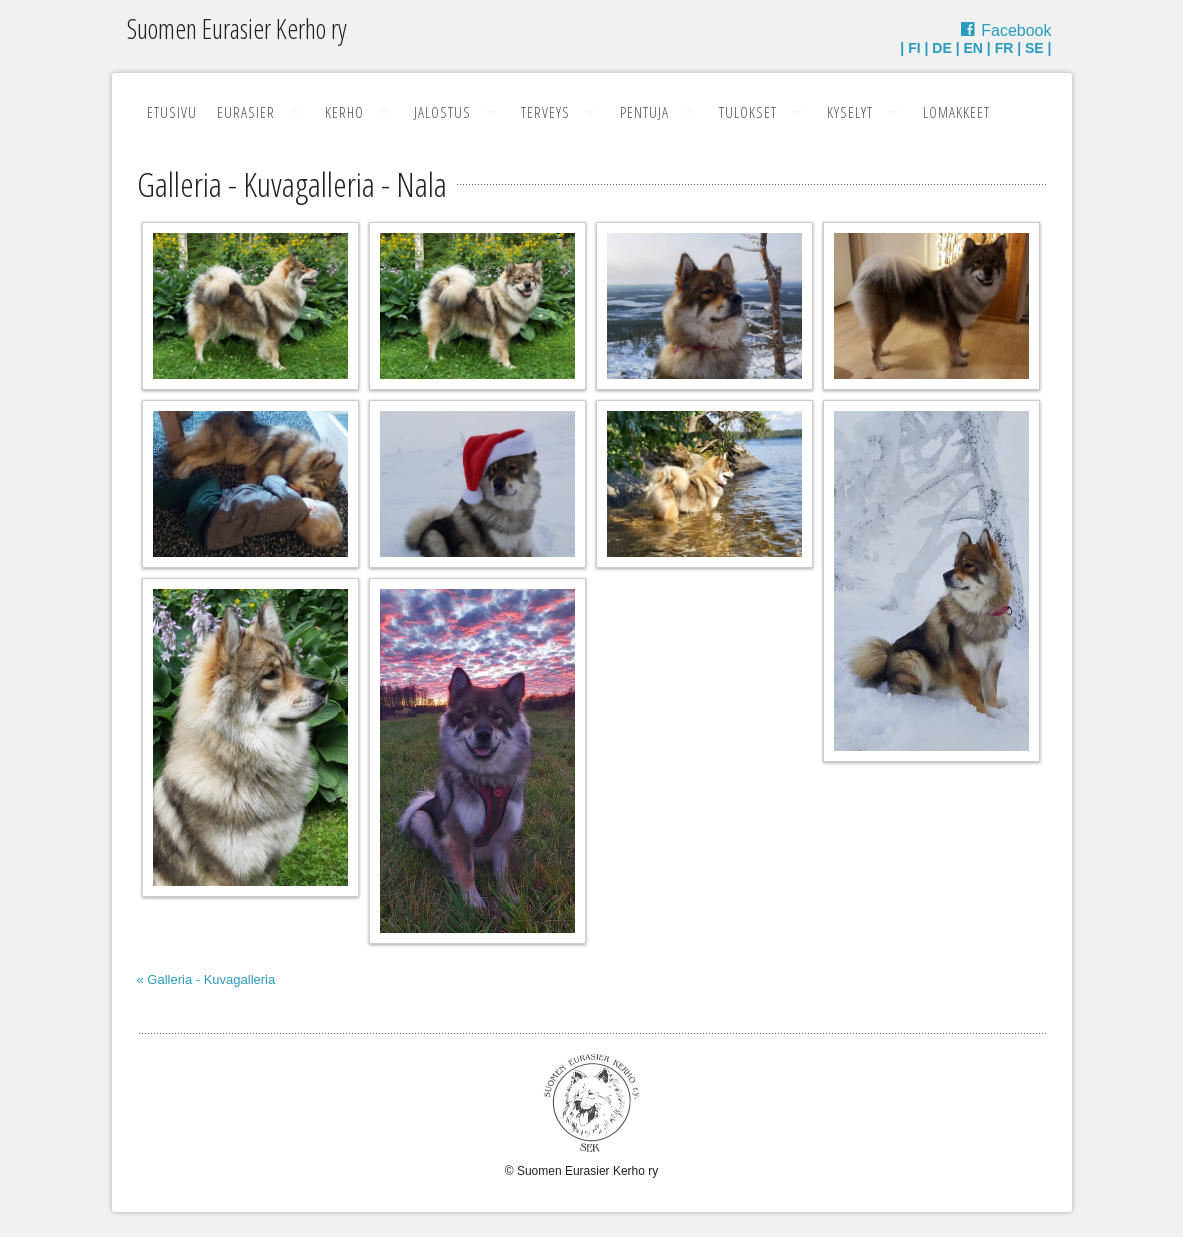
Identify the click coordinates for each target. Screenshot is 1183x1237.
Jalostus (442, 112)
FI (914, 48)
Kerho (344, 112)
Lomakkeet (956, 112)
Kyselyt (850, 112)
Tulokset (748, 112)
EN (972, 48)
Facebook (1016, 30)
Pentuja (644, 112)
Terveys (545, 112)
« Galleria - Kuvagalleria (206, 979)
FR (1004, 48)
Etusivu (172, 112)
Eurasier (246, 112)
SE (1034, 48)
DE (941, 48)
